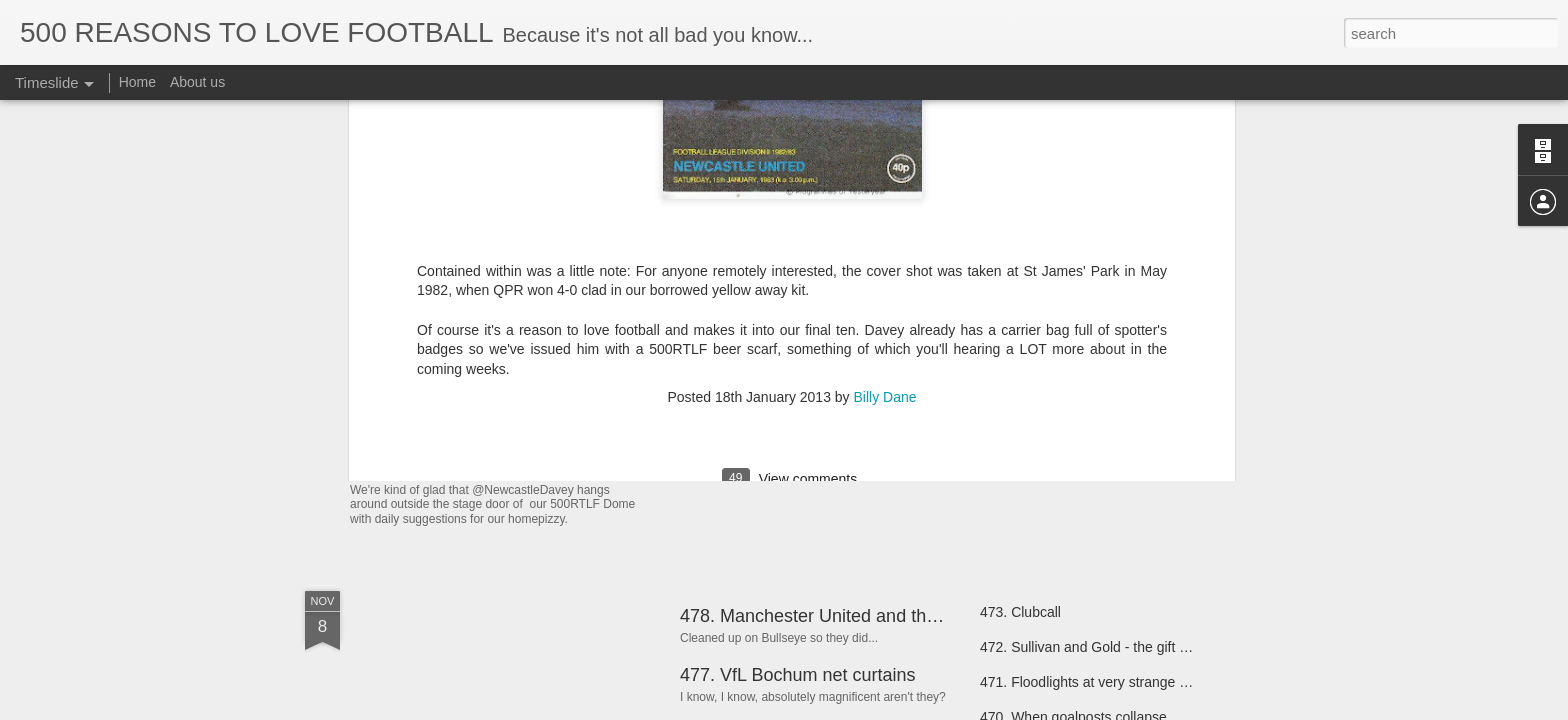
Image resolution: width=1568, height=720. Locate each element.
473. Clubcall (1020, 612)
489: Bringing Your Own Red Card (815, 383)
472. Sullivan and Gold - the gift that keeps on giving (1142, 647)
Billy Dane (885, 134)
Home (137, 82)
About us (197, 82)
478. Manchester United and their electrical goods (878, 616)
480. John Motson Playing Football (1087, 427)
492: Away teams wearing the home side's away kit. (623, 464)
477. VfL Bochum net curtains (797, 675)
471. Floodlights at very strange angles (1100, 682)
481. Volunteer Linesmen (1057, 392)
